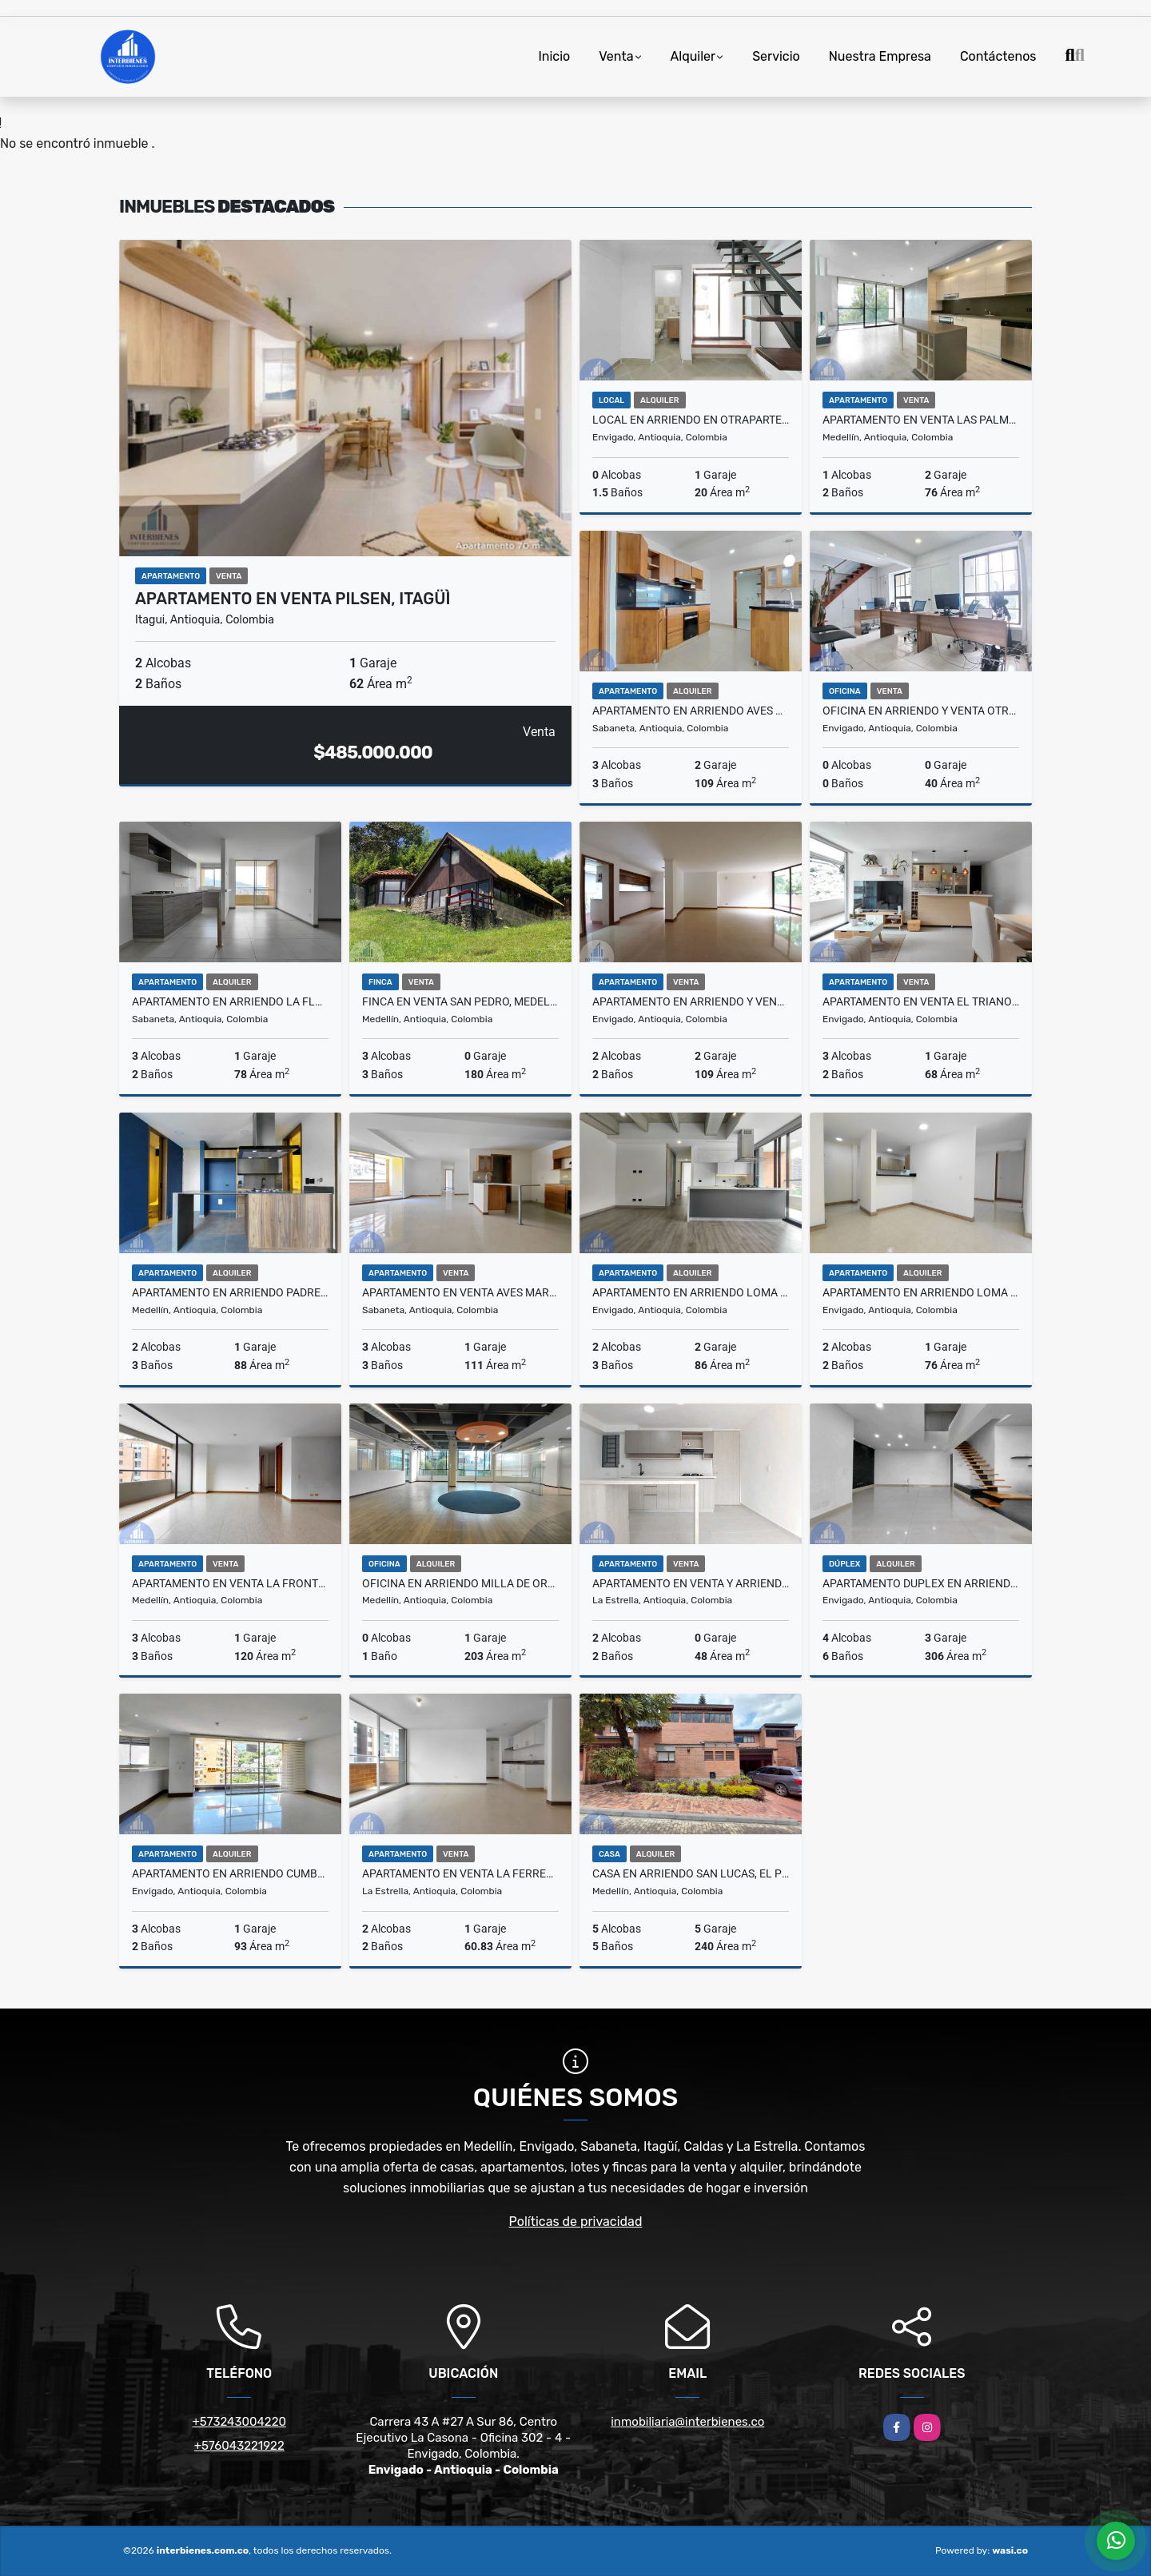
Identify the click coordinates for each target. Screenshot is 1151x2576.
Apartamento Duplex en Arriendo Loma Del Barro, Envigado (920, 1583)
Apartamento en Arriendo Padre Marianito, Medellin (230, 1292)
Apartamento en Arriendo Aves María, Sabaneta (690, 710)
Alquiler (693, 56)
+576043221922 (239, 2446)
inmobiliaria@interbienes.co (687, 2422)
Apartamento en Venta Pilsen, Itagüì (293, 598)
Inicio (554, 56)
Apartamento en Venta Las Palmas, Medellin (920, 419)
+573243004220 (239, 2422)
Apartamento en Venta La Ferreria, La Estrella (460, 1873)
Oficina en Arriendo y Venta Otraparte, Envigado (920, 710)
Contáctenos (998, 56)
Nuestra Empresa (880, 56)
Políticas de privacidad (576, 2221)
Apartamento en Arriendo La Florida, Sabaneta (230, 1001)
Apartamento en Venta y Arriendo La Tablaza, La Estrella (690, 1583)
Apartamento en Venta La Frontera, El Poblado (230, 1583)
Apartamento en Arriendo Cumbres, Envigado (230, 1873)
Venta (616, 56)
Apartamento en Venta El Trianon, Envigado (920, 1001)
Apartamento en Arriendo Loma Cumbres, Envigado (920, 1292)
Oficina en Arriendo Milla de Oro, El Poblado (460, 1583)
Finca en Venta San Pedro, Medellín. (460, 1001)
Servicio (776, 56)
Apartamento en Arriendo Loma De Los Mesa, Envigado (690, 1292)
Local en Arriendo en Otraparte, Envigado (690, 419)
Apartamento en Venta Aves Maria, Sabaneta (460, 1292)
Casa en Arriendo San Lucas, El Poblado (690, 1873)
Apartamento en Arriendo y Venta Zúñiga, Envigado (690, 1001)
